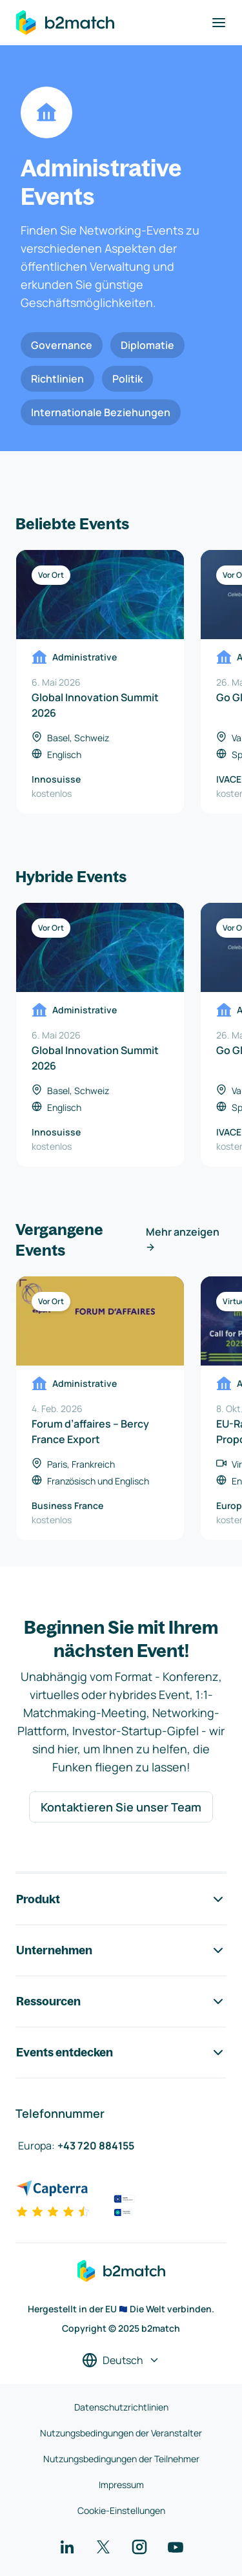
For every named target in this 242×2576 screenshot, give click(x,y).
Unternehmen (121, 1950)
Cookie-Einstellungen (121, 2510)
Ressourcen (121, 2001)
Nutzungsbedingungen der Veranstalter (121, 2433)
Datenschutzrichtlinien (121, 2407)
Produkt (121, 1899)
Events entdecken (121, 2052)
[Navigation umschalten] (218, 22)
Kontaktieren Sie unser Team (121, 1807)
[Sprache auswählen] (121, 2360)
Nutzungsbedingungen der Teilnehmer (121, 2459)
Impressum (121, 2484)
